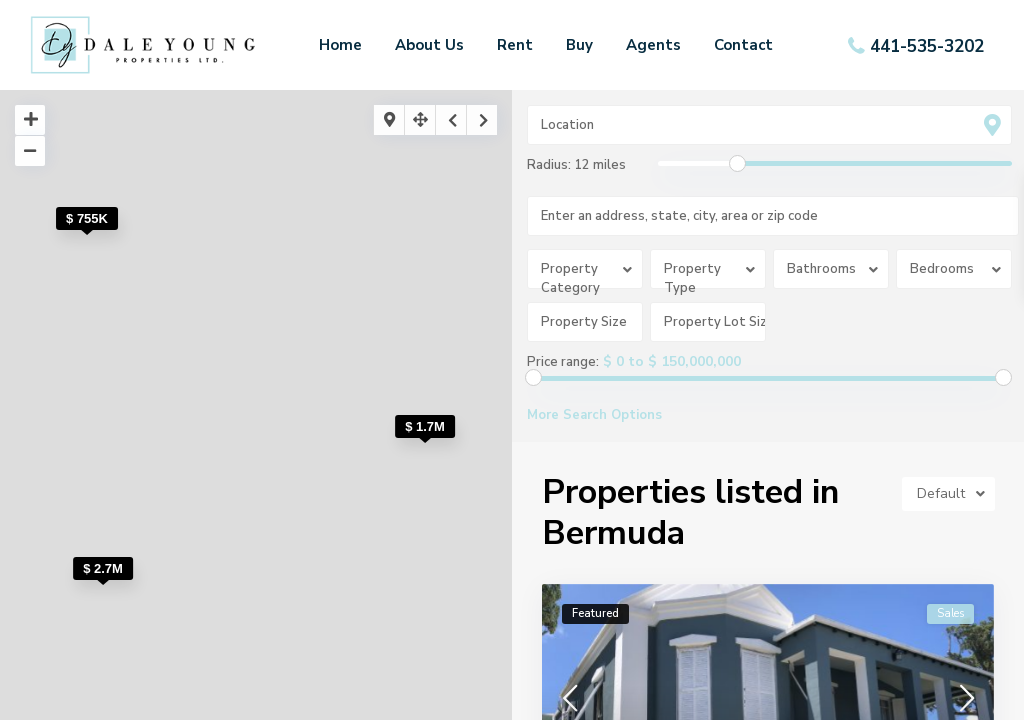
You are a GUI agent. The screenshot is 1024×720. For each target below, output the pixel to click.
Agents (653, 45)
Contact (743, 45)
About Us (429, 45)
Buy (579, 45)
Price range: (563, 362)
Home (340, 45)
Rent (515, 45)
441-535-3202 (927, 45)
